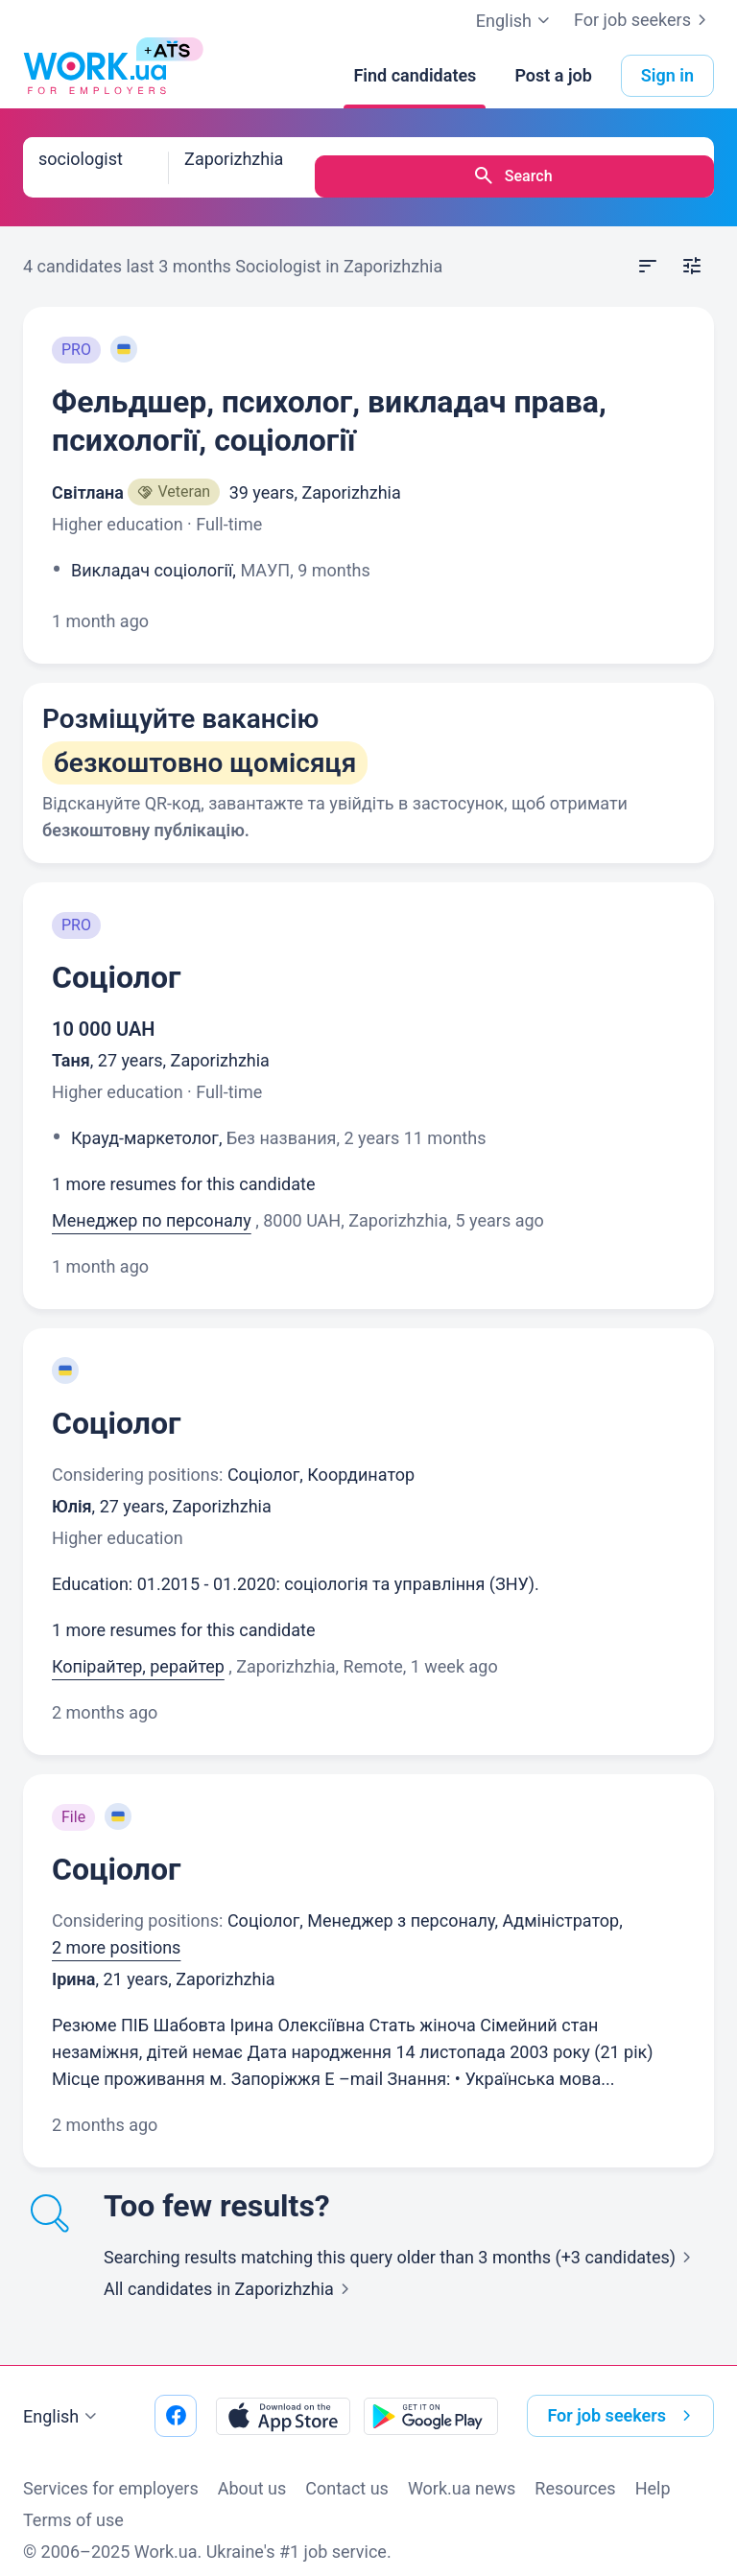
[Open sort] (648, 248)
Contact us (347, 2470)
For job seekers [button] (623, 2397)
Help (653, 2470)
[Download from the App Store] (283, 2398)
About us (252, 2470)
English (62, 2398)
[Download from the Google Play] (431, 2398)
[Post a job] (553, 75)
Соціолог (116, 959)
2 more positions (116, 1929)
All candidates (230, 2270)
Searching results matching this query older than (401, 2239)
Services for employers (111, 2470)
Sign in (667, 75)
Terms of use (73, 2502)
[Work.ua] (95, 76)
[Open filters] (692, 248)
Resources (575, 2470)
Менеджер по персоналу (151, 1202)
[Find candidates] (415, 75)
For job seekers (644, 20)
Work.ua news (461, 2470)
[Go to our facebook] (176, 2398)
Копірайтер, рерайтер (138, 1648)
